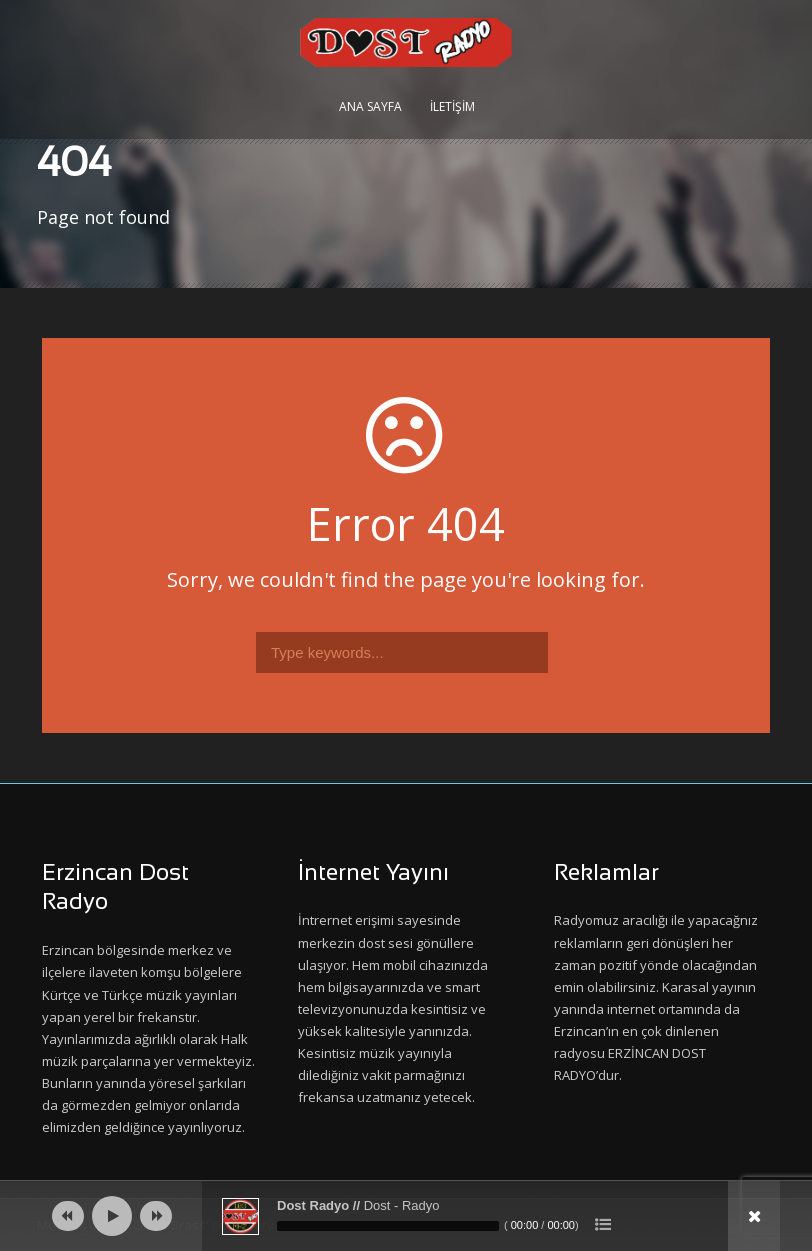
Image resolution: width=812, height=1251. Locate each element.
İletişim (452, 106)
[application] (406, 1216)
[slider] (388, 1226)
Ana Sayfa (370, 106)
